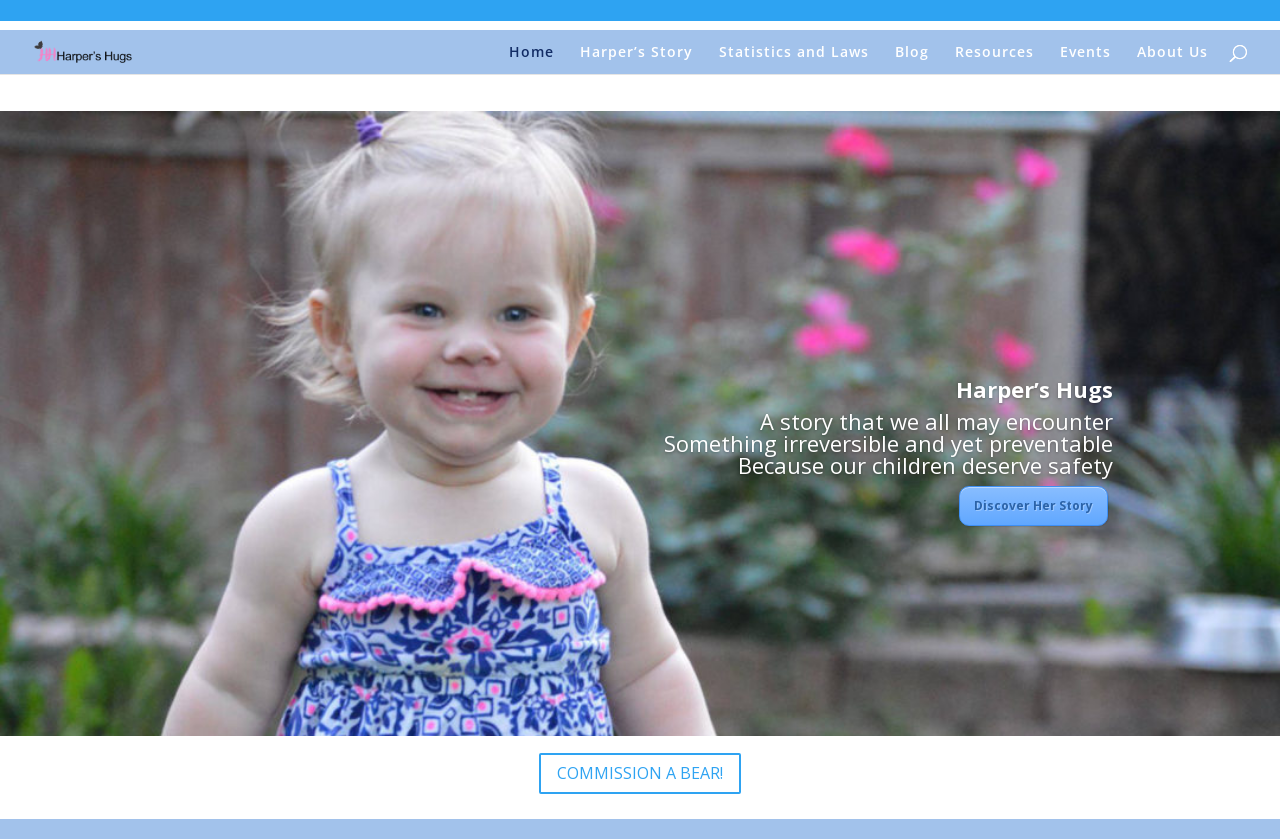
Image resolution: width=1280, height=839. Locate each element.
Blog (912, 53)
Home (531, 53)
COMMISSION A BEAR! (640, 773)
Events (1085, 53)
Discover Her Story (1033, 505)
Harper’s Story (636, 53)
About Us (1172, 53)
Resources (994, 53)
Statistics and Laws (794, 53)
